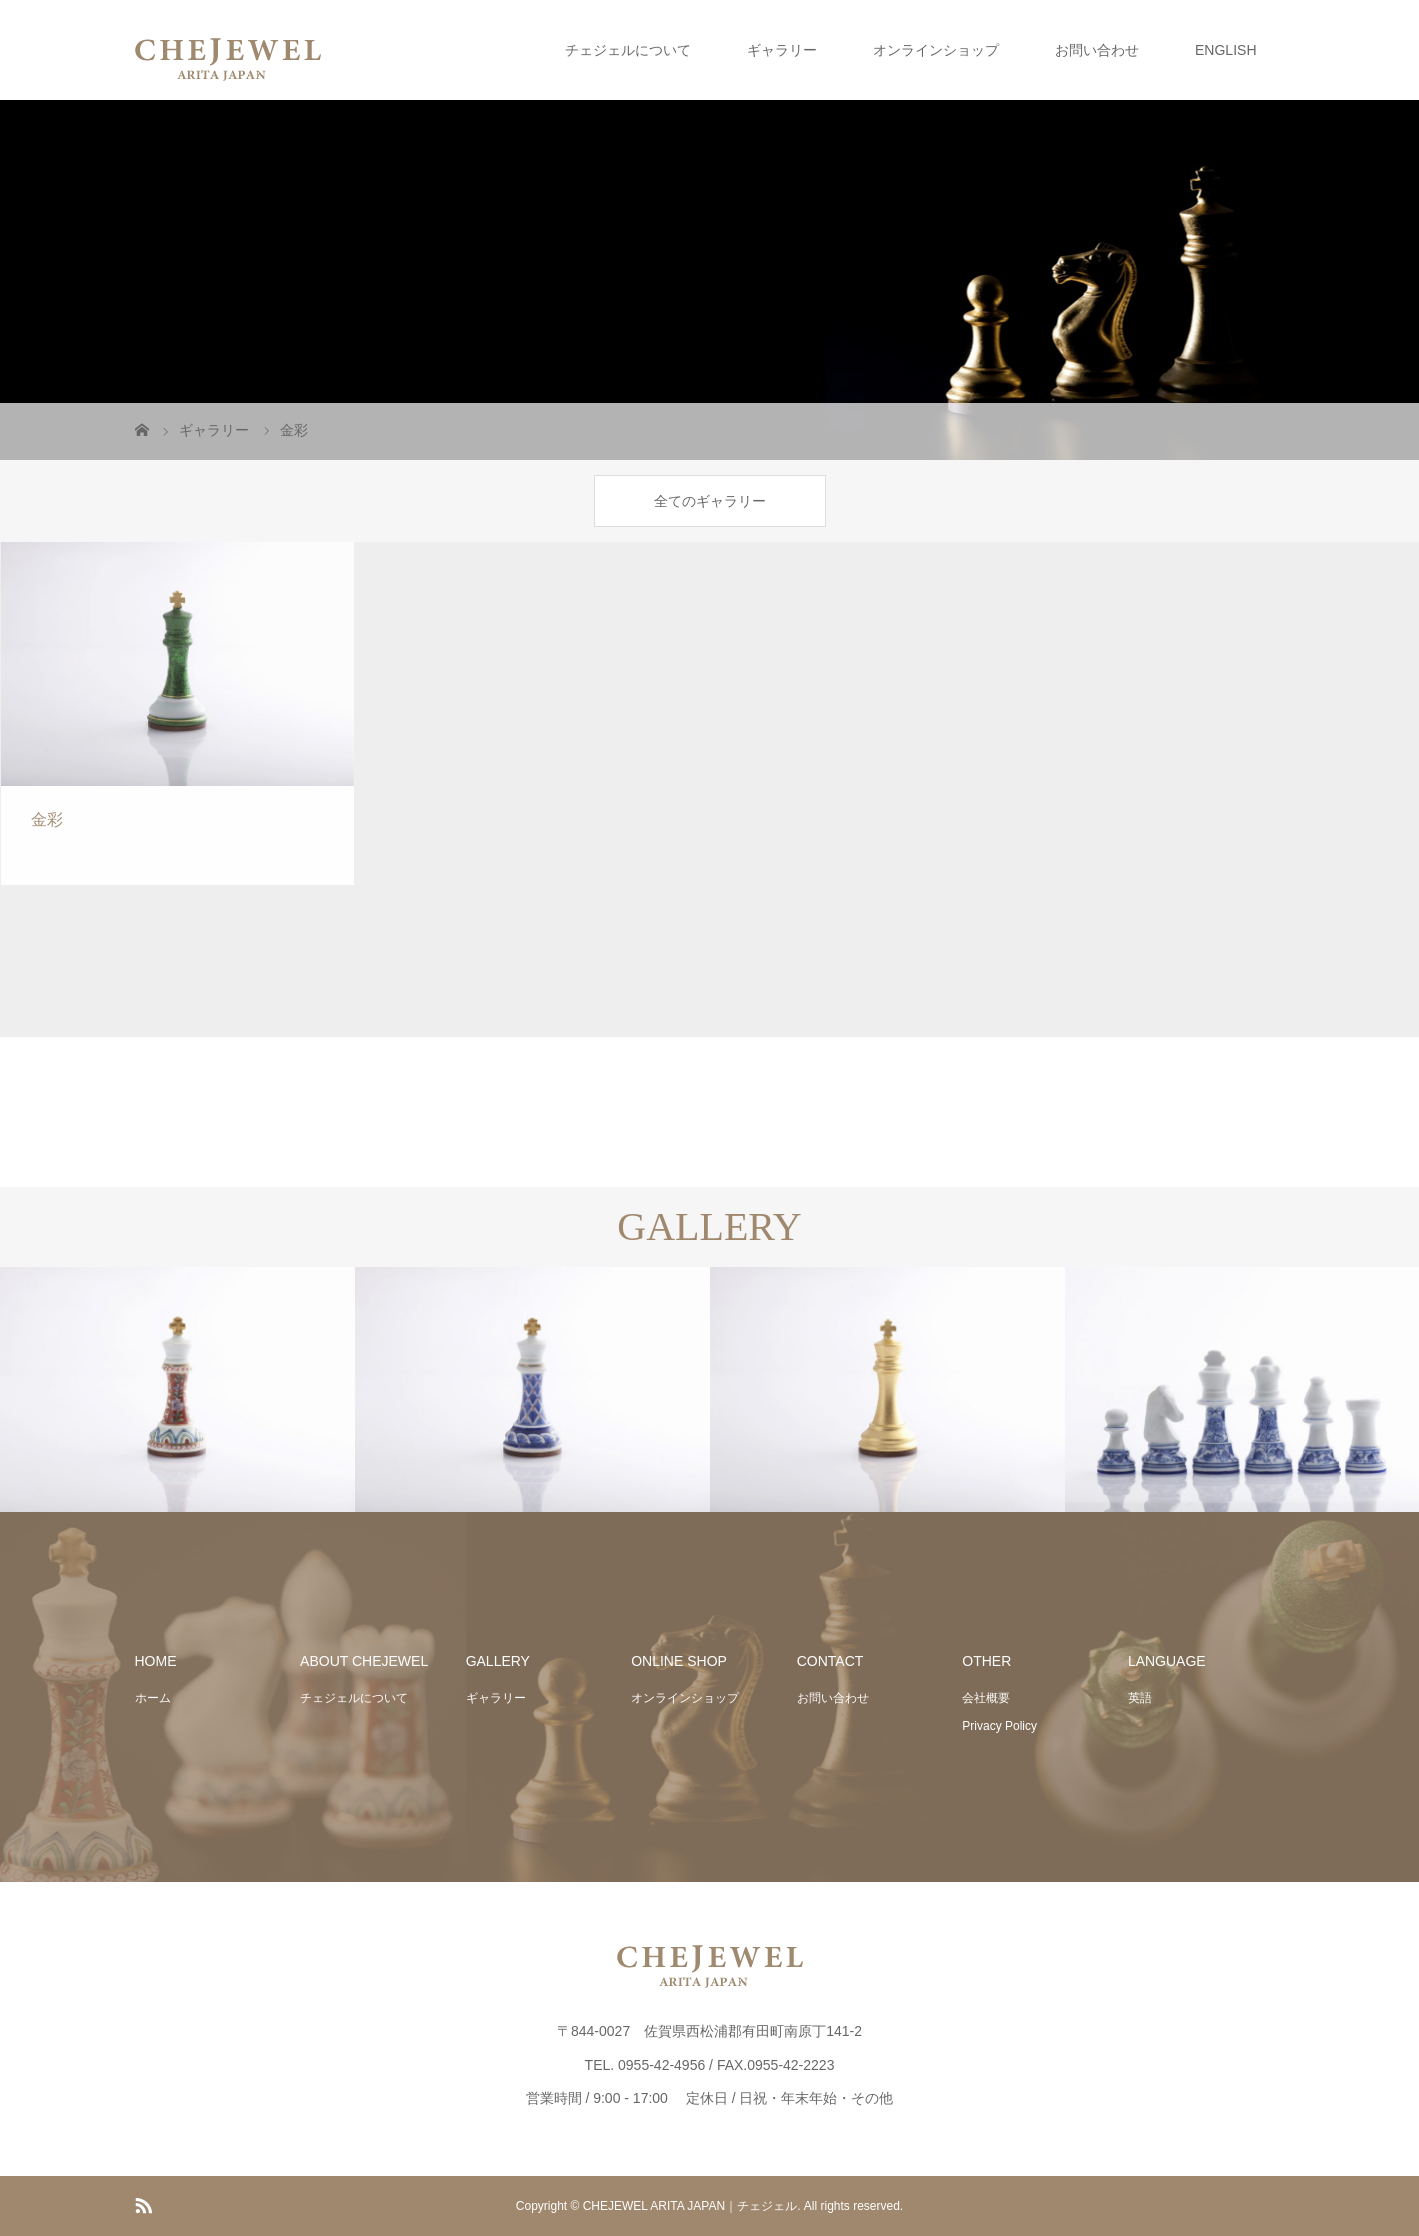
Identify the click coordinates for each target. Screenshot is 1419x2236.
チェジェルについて (628, 50)
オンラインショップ (936, 50)
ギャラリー (782, 50)
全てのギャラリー (710, 501)
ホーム (153, 1698)
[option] (177, 1390)
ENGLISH (1225, 50)
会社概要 (986, 1698)
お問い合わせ (1097, 50)
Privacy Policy (999, 1726)
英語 (1140, 1698)
